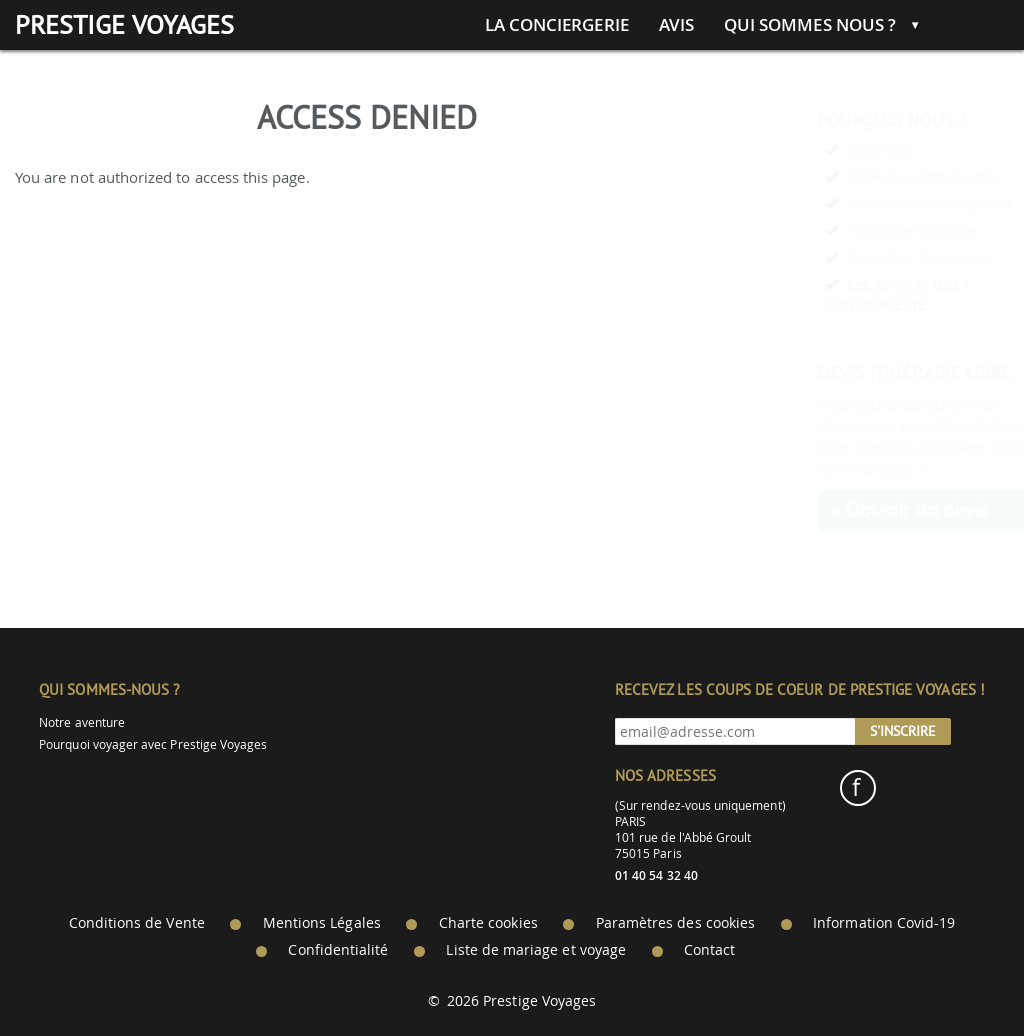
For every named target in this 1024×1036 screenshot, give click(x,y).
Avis (676, 25)
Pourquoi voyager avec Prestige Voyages (153, 744)
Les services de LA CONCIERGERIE (849, 294)
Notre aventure (82, 722)
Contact (709, 950)
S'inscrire (903, 731)
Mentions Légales (322, 923)
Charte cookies (488, 923)
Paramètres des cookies (675, 923)
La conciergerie (557, 25)
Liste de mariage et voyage (536, 950)
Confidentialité (338, 950)
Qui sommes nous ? (810, 25)
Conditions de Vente (137, 923)
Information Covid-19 (884, 923)
